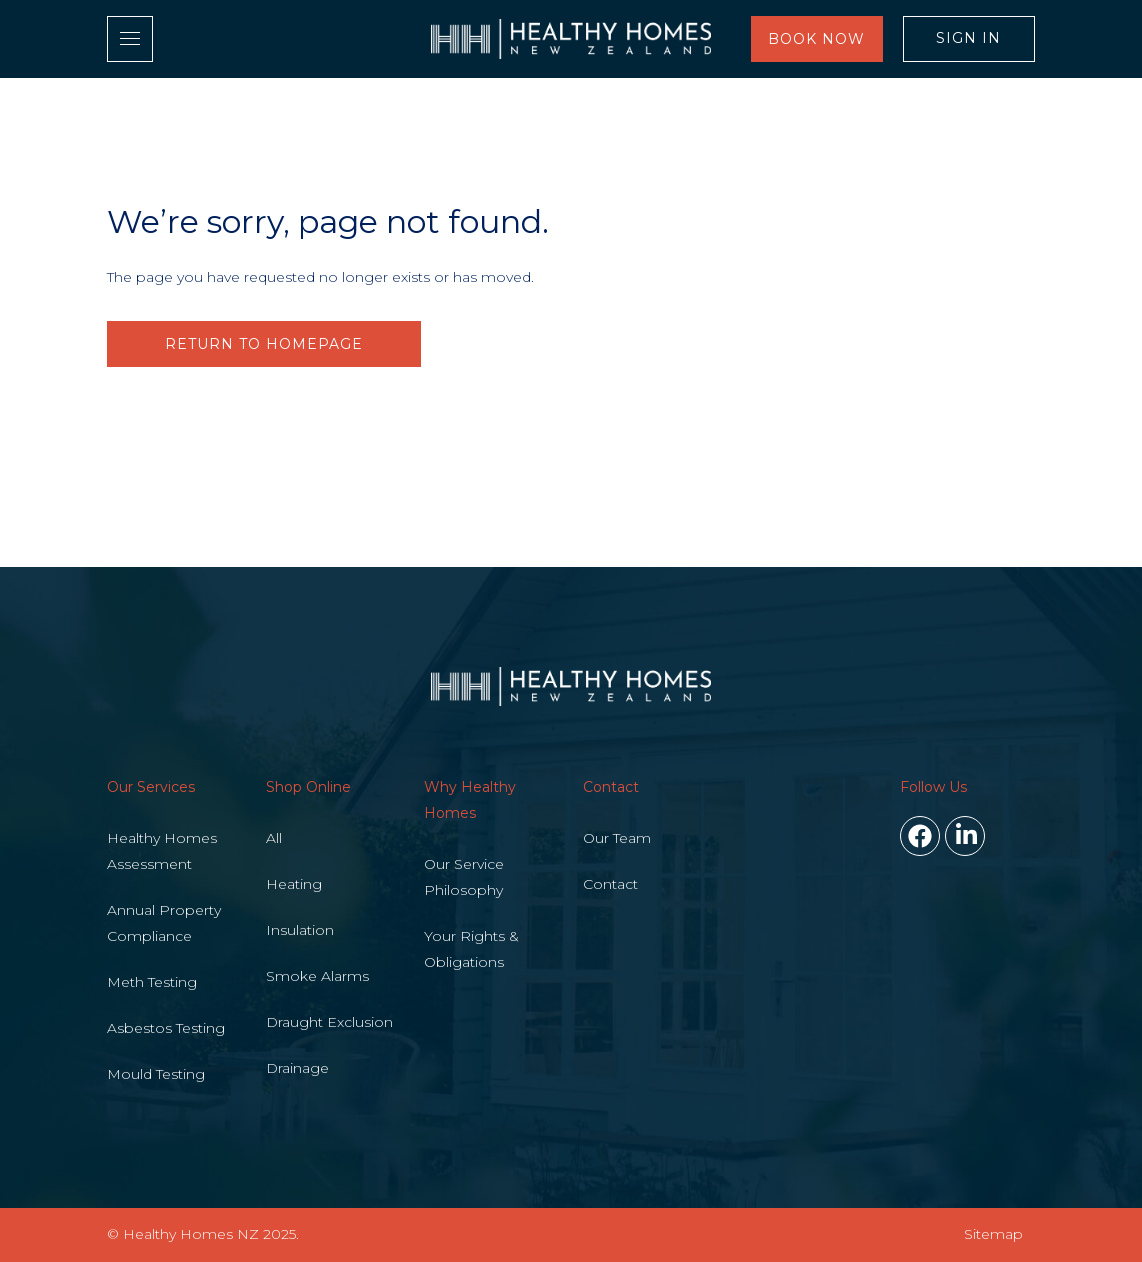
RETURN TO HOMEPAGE (264, 344)
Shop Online (308, 787)
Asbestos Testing (166, 1028)
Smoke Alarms (317, 976)
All (274, 838)
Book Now (816, 39)
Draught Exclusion (329, 1022)
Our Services (151, 787)
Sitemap (993, 1234)
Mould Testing (156, 1074)
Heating (294, 884)
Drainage (297, 1068)
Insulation (300, 930)
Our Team (617, 838)
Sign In (968, 38)
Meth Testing (152, 982)
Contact (611, 787)
